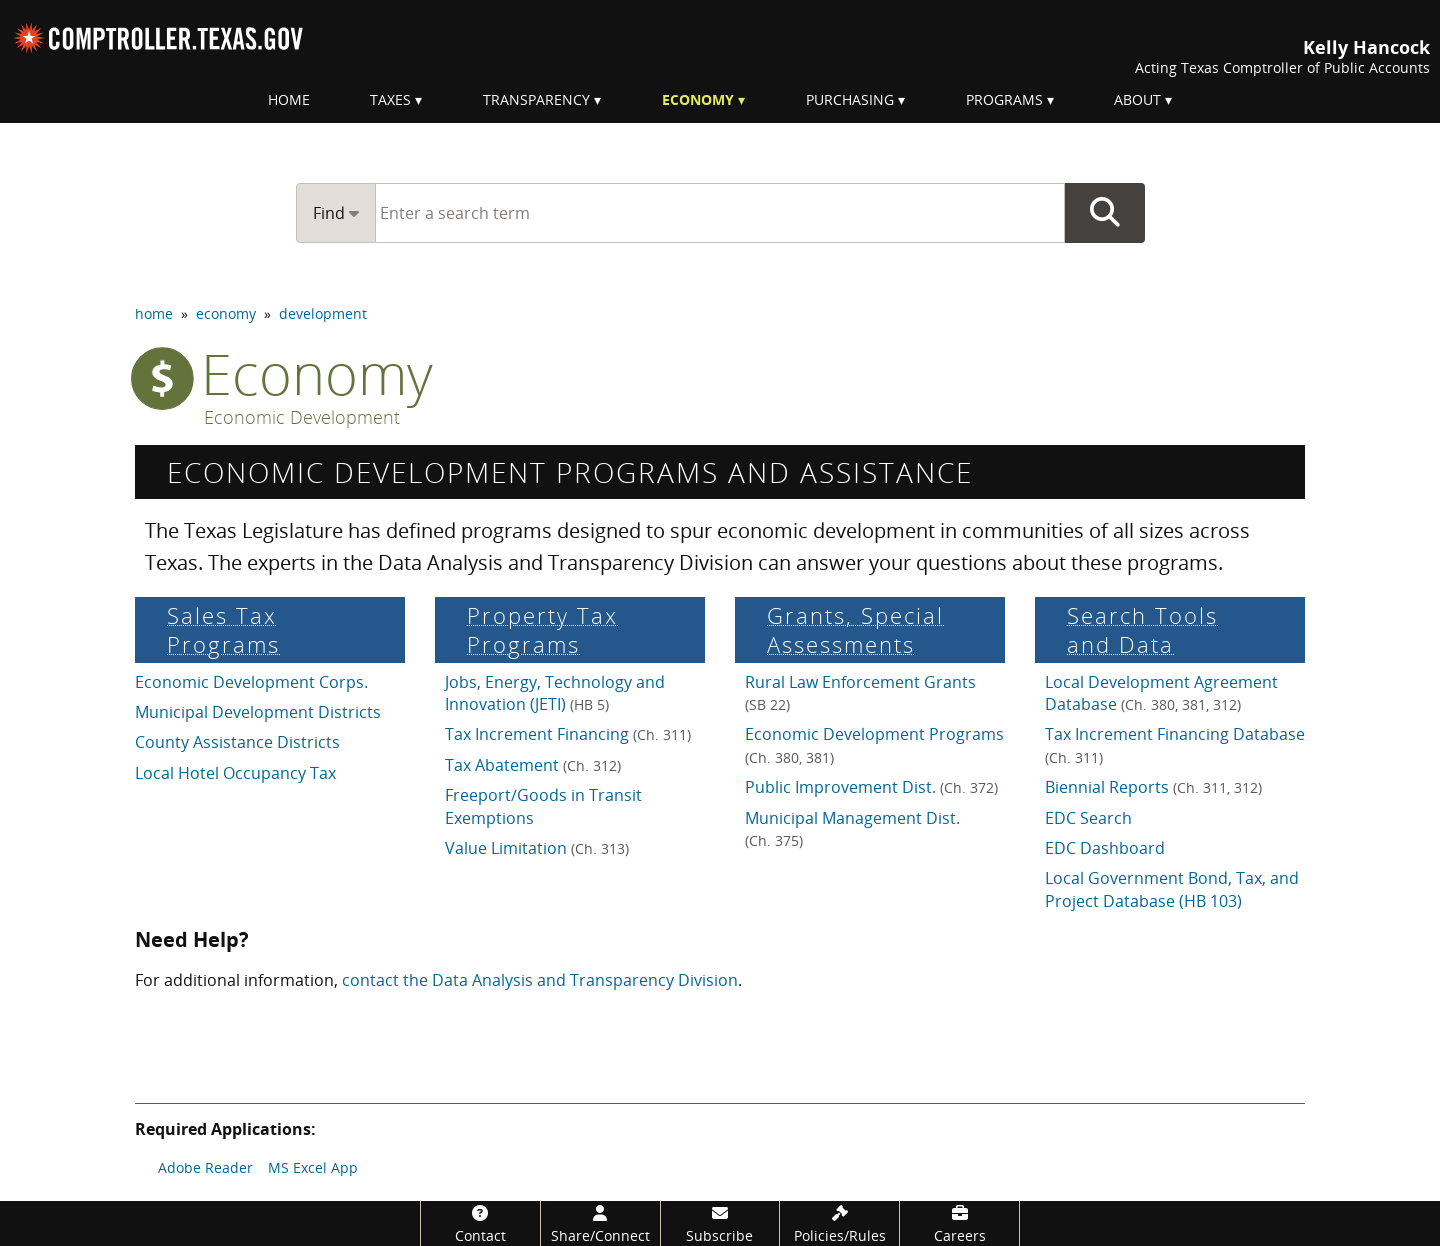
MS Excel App (313, 1167)
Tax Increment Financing (568, 734)
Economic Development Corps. (251, 682)
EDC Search (1088, 818)
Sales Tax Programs (223, 630)
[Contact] (480, 1223)
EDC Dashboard (1105, 848)
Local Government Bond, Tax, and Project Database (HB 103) (1172, 889)
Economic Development (302, 418)
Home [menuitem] (289, 99)
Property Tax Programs (542, 630)
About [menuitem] (1137, 99)
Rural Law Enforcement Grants (860, 692)
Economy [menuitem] (698, 99)
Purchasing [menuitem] (850, 99)
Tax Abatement (533, 765)
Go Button (1105, 213)
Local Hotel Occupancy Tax (235, 773)
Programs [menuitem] (1004, 99)
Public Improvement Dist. (871, 787)
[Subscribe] (720, 1223)
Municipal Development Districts (258, 712)
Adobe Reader (205, 1167)
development (323, 313)
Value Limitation (537, 848)
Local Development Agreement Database (1161, 693)
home (154, 313)
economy (226, 313)
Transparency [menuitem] (536, 99)
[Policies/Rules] (839, 1223)
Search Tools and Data (1142, 630)
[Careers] (959, 1223)
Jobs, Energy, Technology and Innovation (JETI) (555, 693)
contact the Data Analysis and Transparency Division (540, 980)
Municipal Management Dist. (852, 828)
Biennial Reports (1153, 787)
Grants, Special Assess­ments (855, 630)
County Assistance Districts (237, 742)
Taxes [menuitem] (390, 99)
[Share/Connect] (600, 1223)
